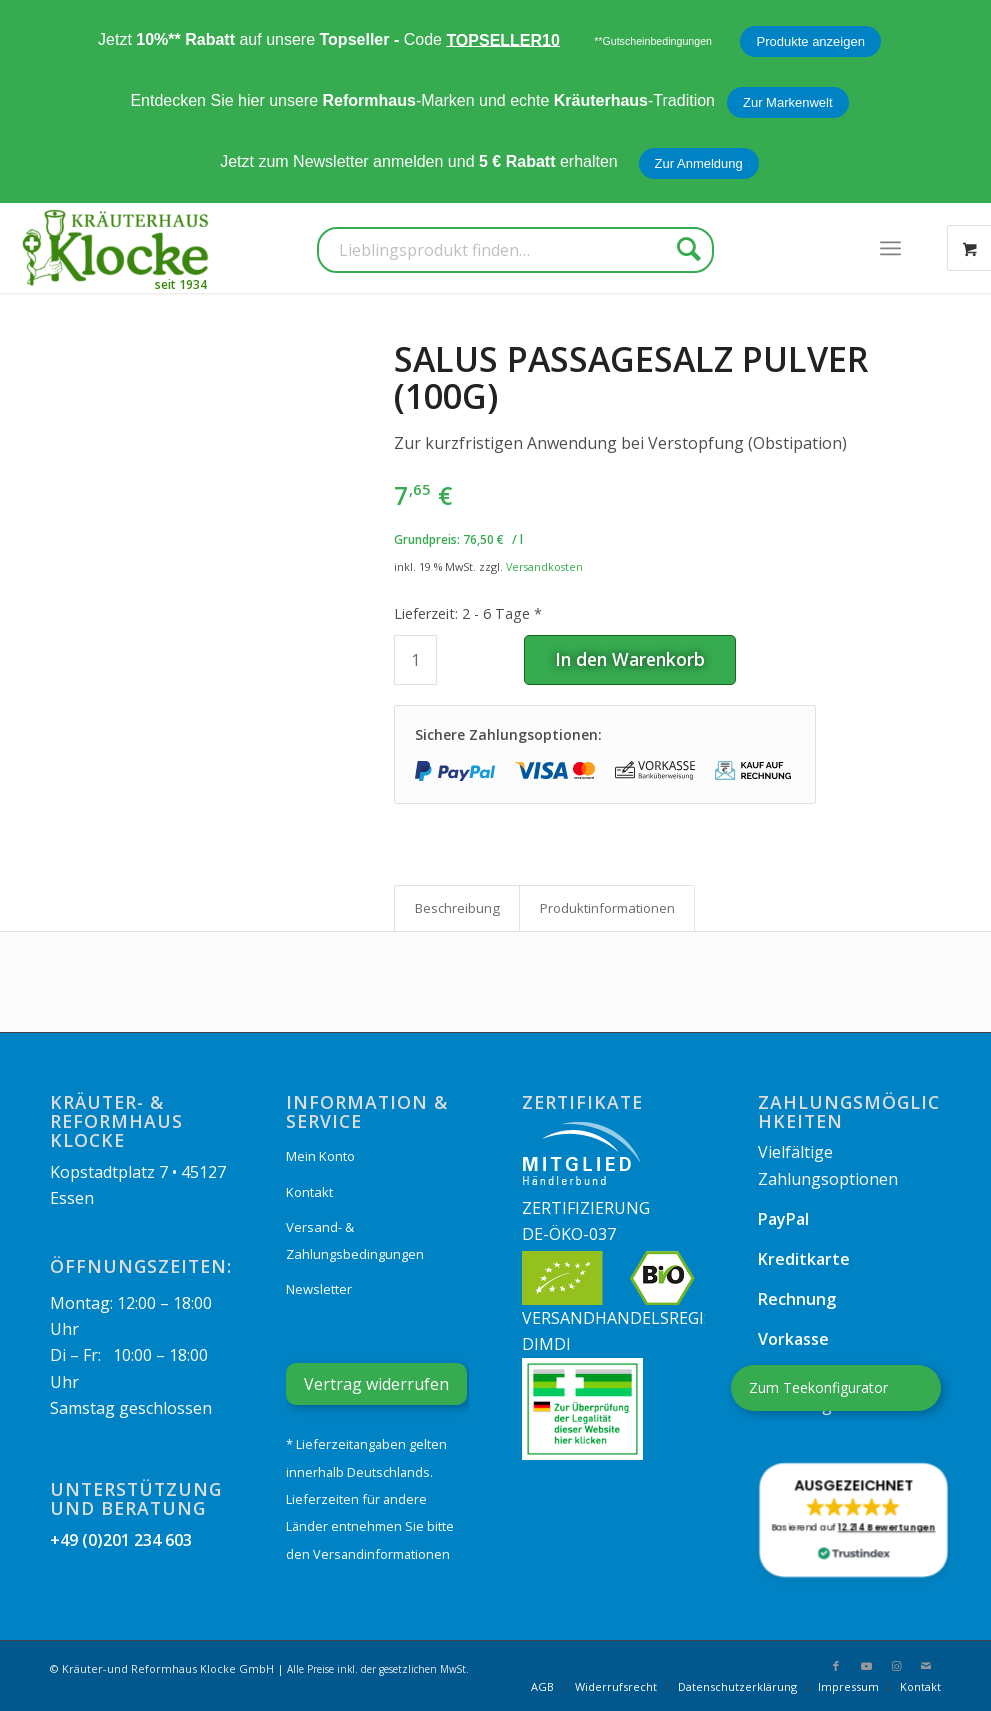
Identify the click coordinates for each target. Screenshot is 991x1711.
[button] (854, 1520)
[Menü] (890, 248)
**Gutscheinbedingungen (653, 41)
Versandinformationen (381, 1554)
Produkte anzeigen (810, 41)
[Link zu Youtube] (866, 1666)
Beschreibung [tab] (457, 908)
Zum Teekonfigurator (818, 1387)
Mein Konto (320, 1156)
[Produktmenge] (415, 660)
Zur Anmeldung (699, 163)
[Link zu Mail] (926, 1666)
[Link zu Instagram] (896, 1666)
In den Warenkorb (630, 659)
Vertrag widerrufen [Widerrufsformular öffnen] (376, 1384)
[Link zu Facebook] (836, 1666)
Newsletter (319, 1289)
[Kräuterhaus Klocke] (118, 248)
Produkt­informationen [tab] (607, 908)
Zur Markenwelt (788, 102)
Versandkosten (544, 566)
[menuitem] (890, 248)
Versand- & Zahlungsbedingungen (355, 1240)
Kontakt (309, 1192)
